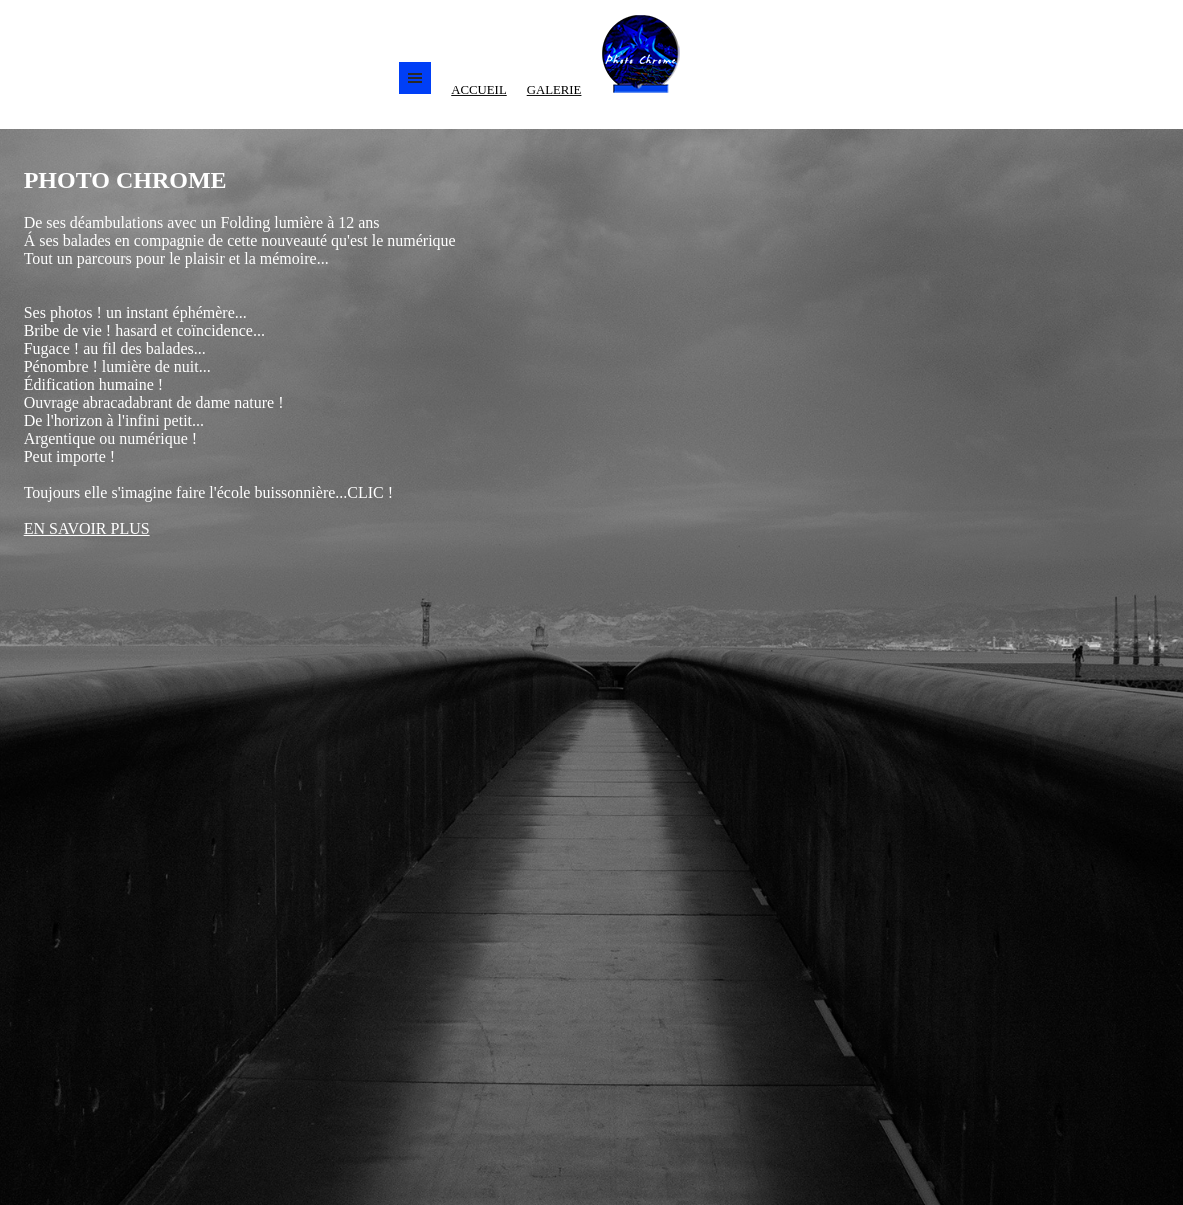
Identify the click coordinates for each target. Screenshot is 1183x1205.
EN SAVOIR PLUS (87, 528)
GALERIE (554, 90)
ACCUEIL (478, 90)
